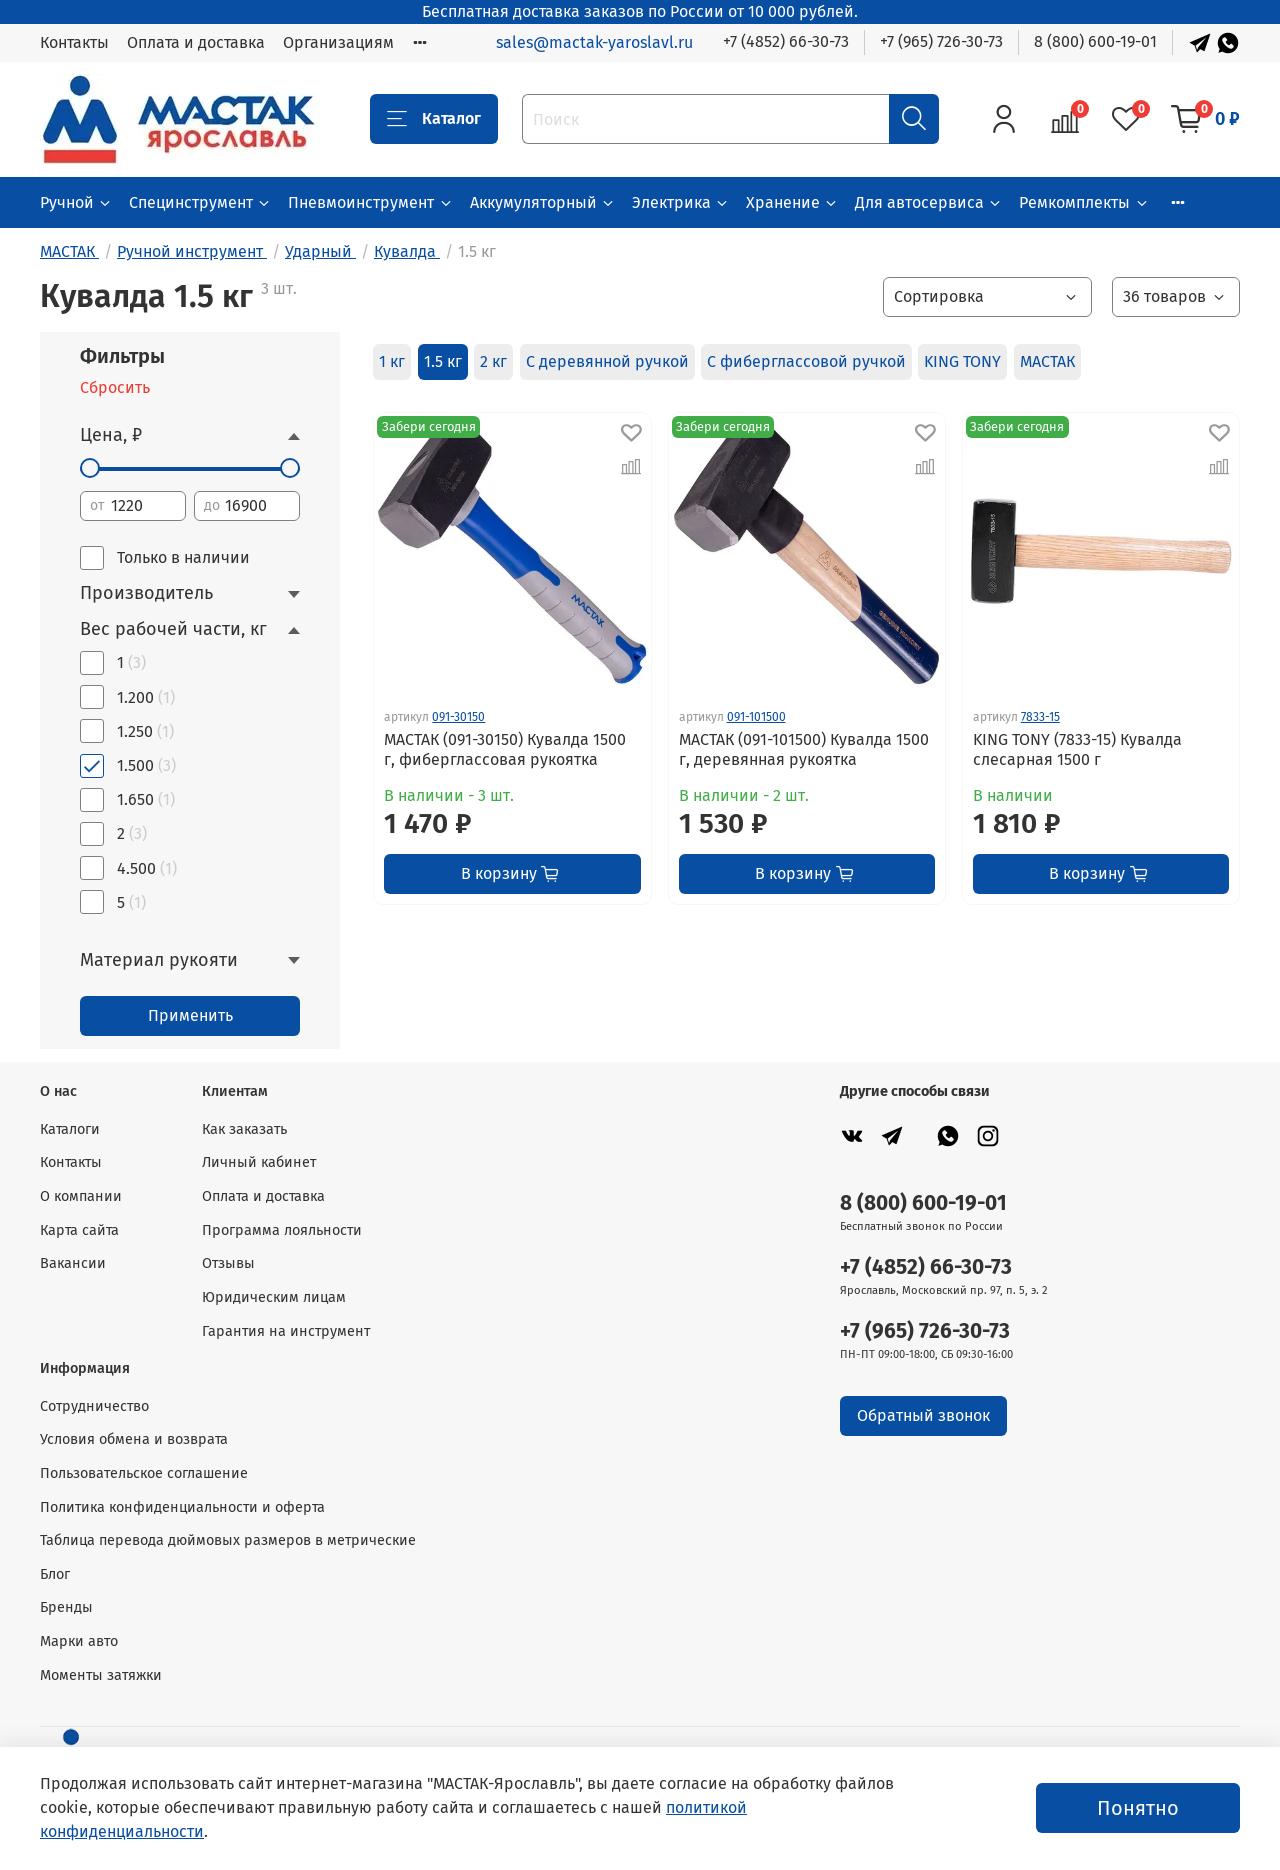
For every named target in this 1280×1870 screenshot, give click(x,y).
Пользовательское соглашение (144, 1473)
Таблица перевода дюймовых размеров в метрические (228, 1540)
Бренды (66, 1607)
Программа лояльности (282, 1230)
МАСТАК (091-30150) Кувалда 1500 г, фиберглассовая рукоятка (505, 749)
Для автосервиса (929, 202)
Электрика (681, 202)
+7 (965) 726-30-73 (941, 41)
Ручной (76, 202)
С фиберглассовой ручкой (806, 361)
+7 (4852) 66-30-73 (786, 41)
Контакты (74, 42)
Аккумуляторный (543, 202)
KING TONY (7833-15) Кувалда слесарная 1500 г (1077, 749)
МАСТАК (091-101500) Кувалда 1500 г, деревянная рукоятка (804, 749)
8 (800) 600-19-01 (1095, 41)
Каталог (434, 119)
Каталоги (70, 1129)
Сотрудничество (94, 1406)
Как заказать (244, 1129)
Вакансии (73, 1263)
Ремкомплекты (1084, 202)
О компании (81, 1196)
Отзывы (228, 1263)
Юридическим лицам (274, 1297)
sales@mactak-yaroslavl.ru (594, 42)
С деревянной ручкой (607, 361)
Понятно (1138, 1808)
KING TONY (962, 361)
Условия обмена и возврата (134, 1439)
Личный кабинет (259, 1162)
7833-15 (1040, 717)
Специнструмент (200, 202)
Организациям (338, 42)
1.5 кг (443, 361)
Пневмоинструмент (370, 202)
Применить (190, 1015)
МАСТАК (1047, 361)
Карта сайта (79, 1230)
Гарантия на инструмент (286, 1331)
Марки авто (79, 1641)
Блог (55, 1574)
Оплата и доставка (196, 42)
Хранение (792, 202)
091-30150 (458, 717)
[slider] (90, 468)
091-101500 (756, 717)
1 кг (392, 361)
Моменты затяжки (101, 1675)
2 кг (493, 361)
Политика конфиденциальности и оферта (182, 1507)
